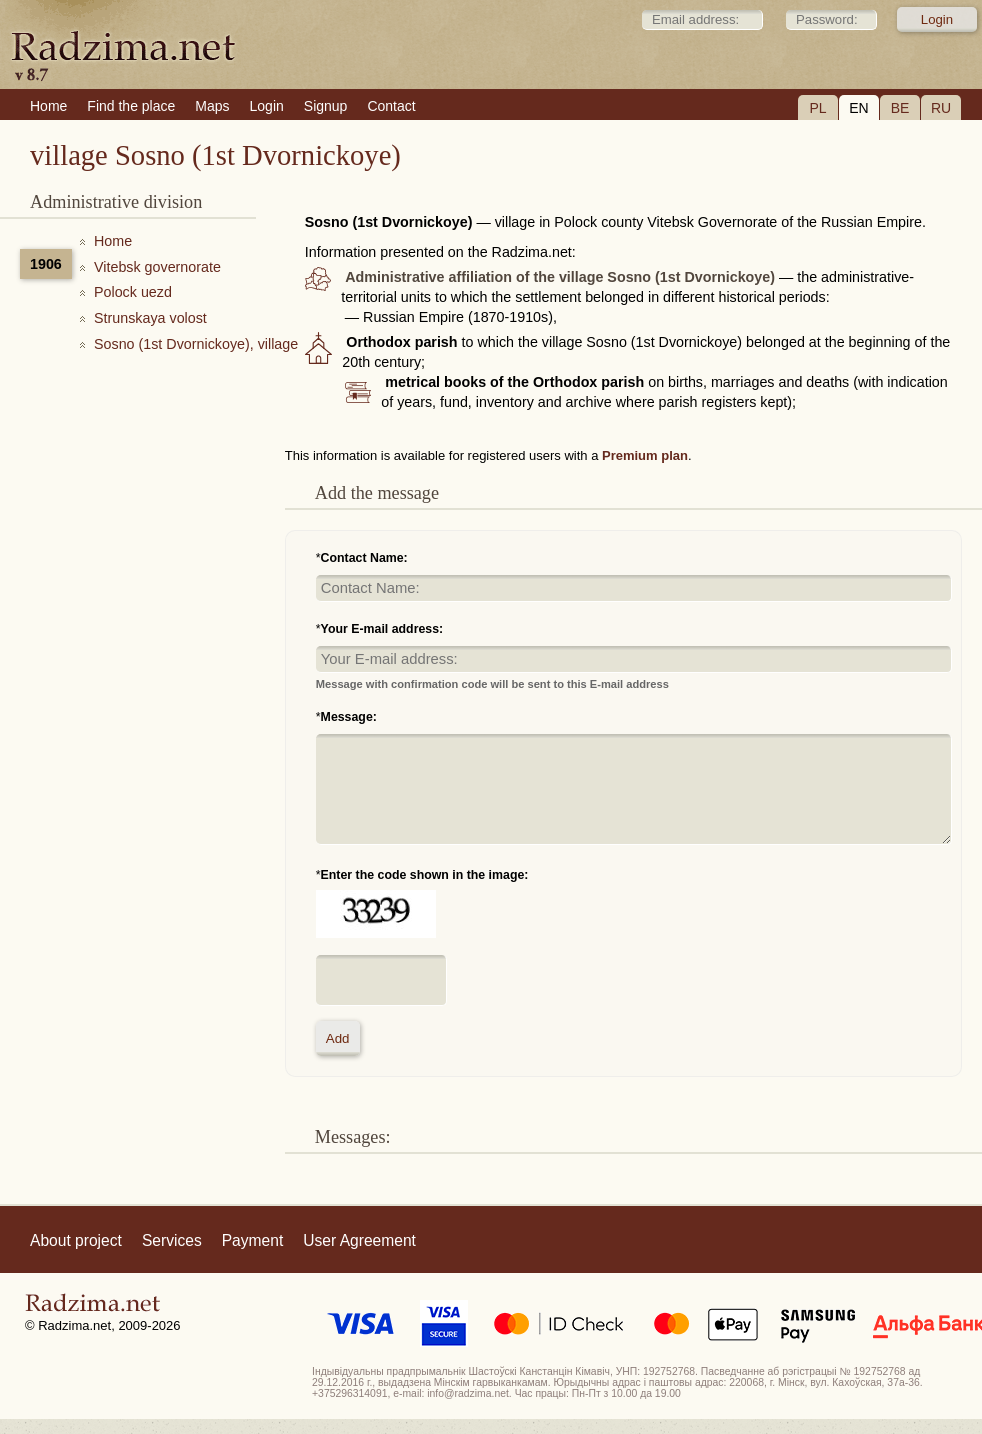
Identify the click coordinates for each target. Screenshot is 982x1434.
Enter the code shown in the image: (425, 875)
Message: (349, 717)
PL (817, 108)
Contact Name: (364, 558)
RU (941, 108)
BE (900, 108)
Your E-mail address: (382, 629)
